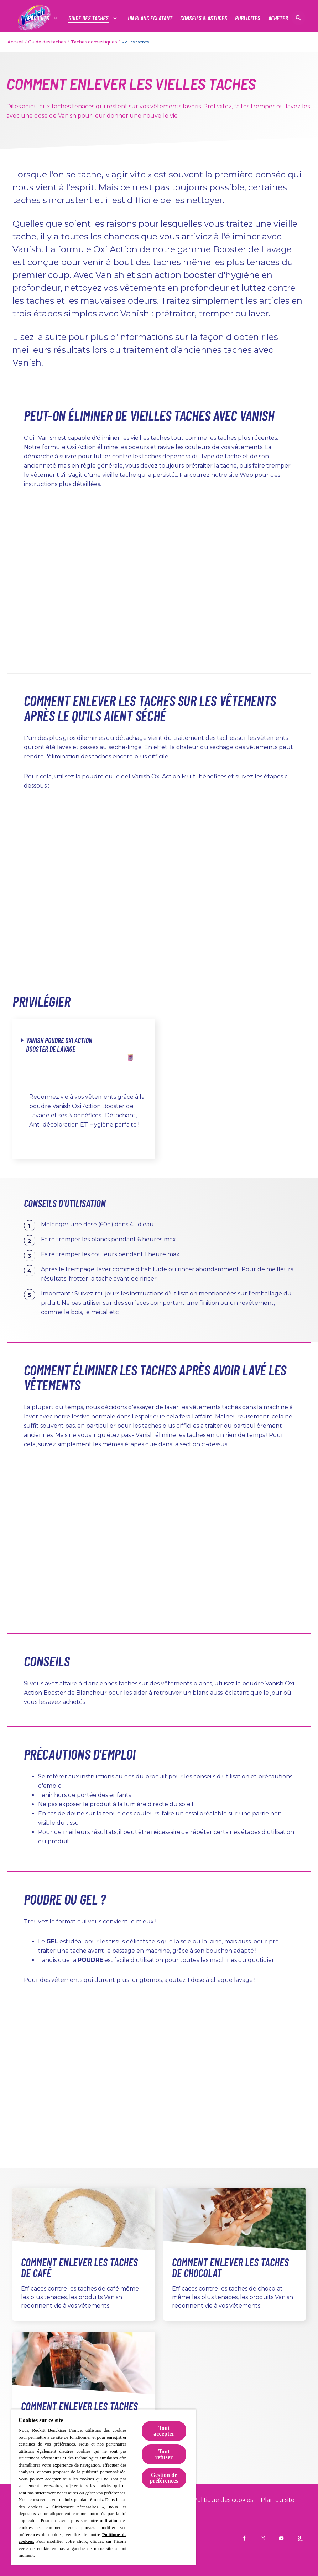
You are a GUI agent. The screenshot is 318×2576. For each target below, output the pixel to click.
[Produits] (38, 18)
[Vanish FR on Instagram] (263, 2538)
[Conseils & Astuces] (204, 18)
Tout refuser (164, 2454)
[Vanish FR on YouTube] (281, 2538)
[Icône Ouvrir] (298, 18)
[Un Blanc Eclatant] (150, 18)
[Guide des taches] (89, 18)
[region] (103, 2487)
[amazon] (300, 2538)
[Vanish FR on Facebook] (244, 2538)
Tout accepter (163, 2431)
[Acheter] (278, 18)
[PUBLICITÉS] (248, 18)
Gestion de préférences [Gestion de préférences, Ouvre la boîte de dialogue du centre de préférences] (164, 2478)
